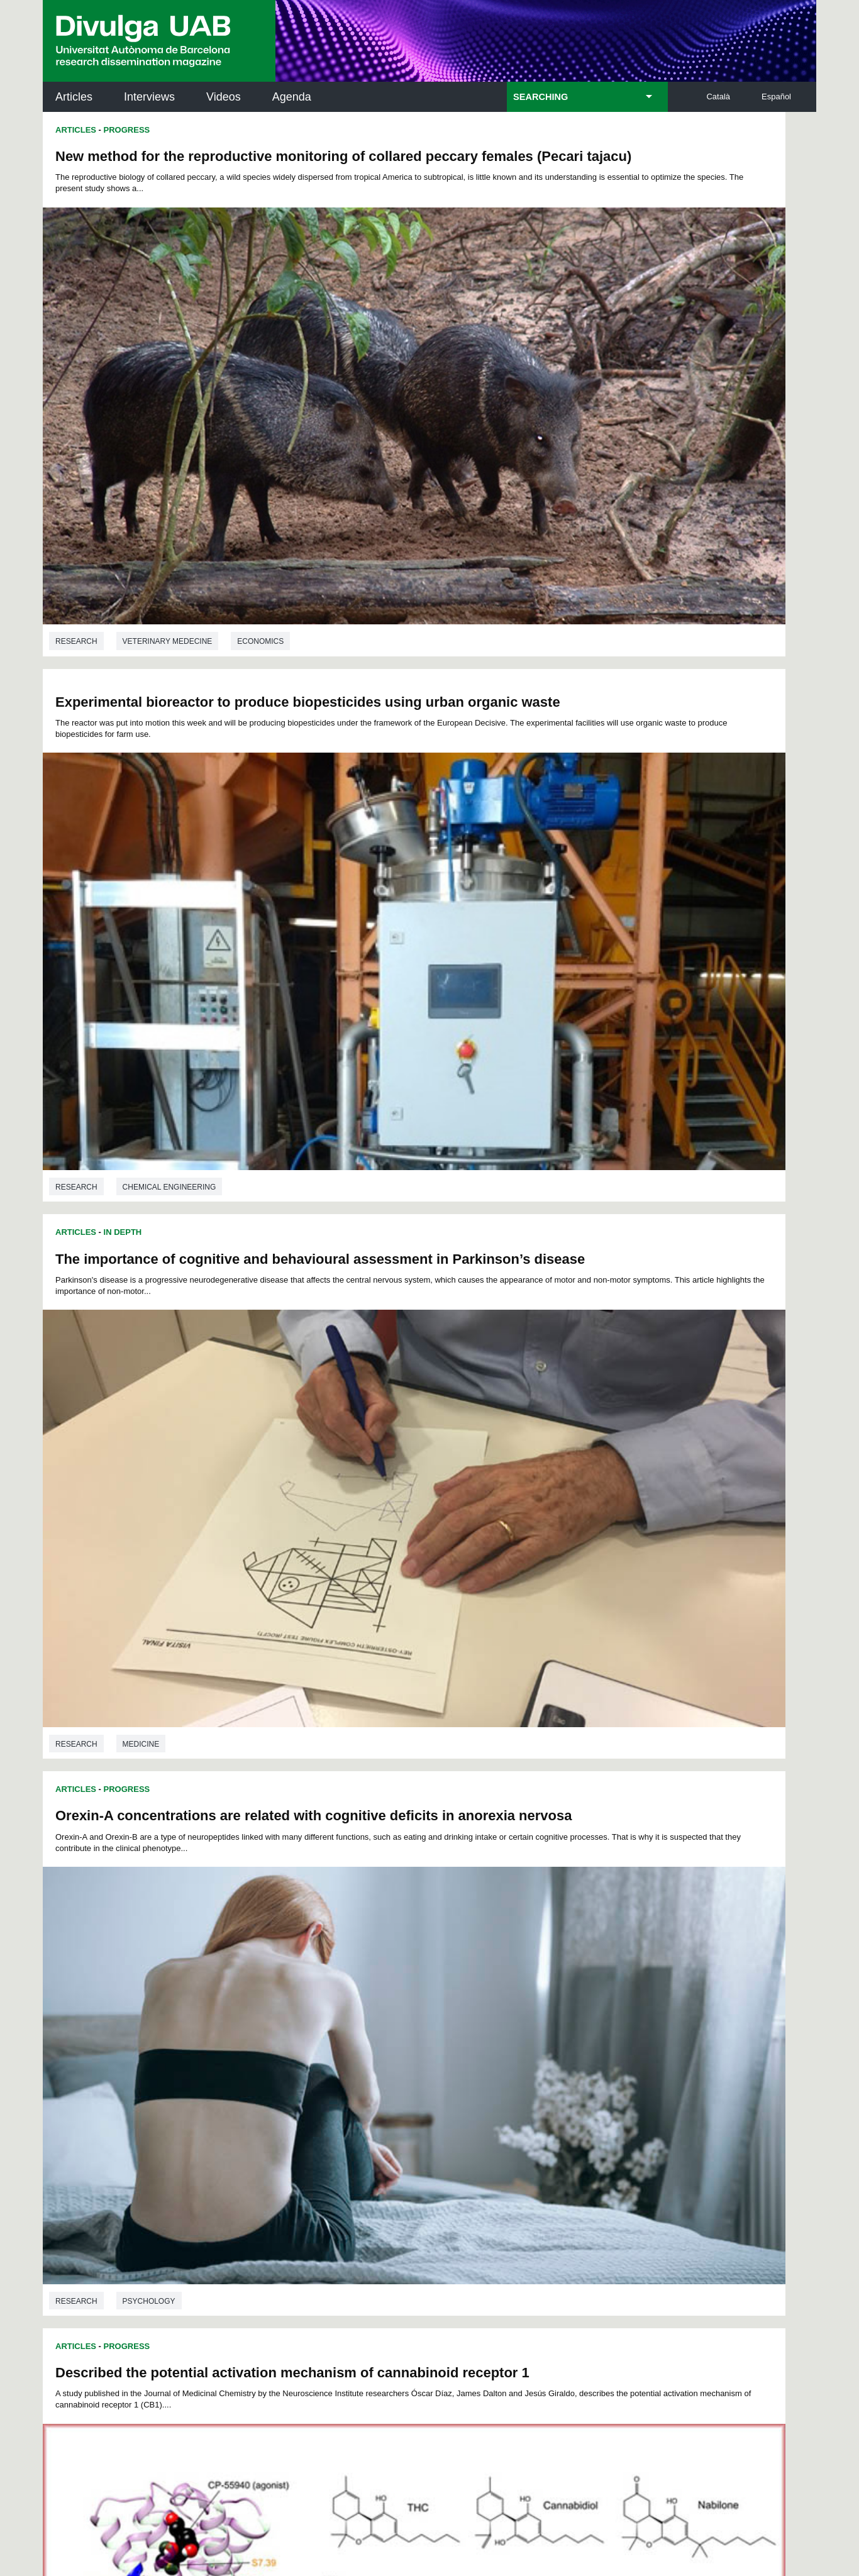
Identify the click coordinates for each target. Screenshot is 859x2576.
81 (396, 2000)
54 (330, 1989)
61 (445, 1989)
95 (249, 2011)
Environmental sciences (175, 1559)
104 (418, 2011)
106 (460, 2011)
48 (609, 1977)
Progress (127, 130)
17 (483, 1966)
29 (298, 1977)
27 (266, 1977)
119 (356, 2023)
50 (265, 1989)
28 (282, 1977)
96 (266, 2011)
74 (281, 2000)
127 (524, 2023)
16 (467, 1966)
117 (314, 2023)
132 (337, 2037)
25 (615, 1966)
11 (384, 1966)
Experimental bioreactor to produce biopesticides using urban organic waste (605, 153)
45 (560, 1977)
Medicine (141, 827)
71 (610, 1989)
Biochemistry (240, 1199)
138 (462, 2037)
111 (565, 2011)
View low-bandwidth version (50, 2570)
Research (76, 455)
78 (347, 2000)
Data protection (333, 2497)
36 (413, 1977)
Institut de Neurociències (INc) (734, 2103)
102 (376, 2011)
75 (298, 2000)
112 (586, 2011)
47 (593, 1977)
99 (315, 2011)
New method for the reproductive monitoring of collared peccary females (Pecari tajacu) (210, 164)
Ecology (599, 1914)
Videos (223, 97)
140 (504, 2037)
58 (396, 1989)
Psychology (535, 816)
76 (314, 2000)
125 (482, 2023)
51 (281, 1989)
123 (440, 2023)
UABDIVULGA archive (107, 2096)
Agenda (291, 97)
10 (368, 1966)
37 (430, 1977)
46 (576, 1977)
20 (532, 1966)
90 (544, 2000)
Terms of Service (221, 2394)
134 (378, 2037)
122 (419, 2023)
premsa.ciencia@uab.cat (497, 2313)
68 (561, 1989)
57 (379, 1989)
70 (593, 1989)
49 (249, 1989)
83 (429, 2000)
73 (265, 2000)
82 (413, 2000)
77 (330, 2000)
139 (483, 2037)
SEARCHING (540, 97)
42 (510, 1977)
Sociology (532, 1160)
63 (478, 1989)
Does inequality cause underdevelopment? (582, 877)
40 (479, 1977)
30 (315, 1977)
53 (314, 1989)
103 (397, 2011)
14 (434, 1966)
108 (502, 2011)
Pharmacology (155, 1199)
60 (429, 1989)
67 (544, 1989)
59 (413, 1989)
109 (523, 2011)
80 (379, 2000)
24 (598, 1966)
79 (363, 2000)
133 (358, 2037)
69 (577, 1989)
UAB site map (599, 2497)
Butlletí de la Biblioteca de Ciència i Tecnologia (265, 2103)
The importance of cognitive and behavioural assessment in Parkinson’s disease (202, 535)
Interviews (149, 97)
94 (610, 2000)
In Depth (123, 501)
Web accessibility (515, 2497)
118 (335, 2023)
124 (461, 2023)
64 (494, 1989)
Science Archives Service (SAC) (425, 2103)
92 (577, 2000)
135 (400, 2037)
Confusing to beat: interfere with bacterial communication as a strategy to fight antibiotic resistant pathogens (595, 1247)
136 (421, 2037)
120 (377, 2023)
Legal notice (252, 2444)
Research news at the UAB (92, 2144)
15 (450, 1966)
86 (478, 2000)
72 (249, 2000)
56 (363, 1989)
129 (566, 2023)
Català (718, 96)
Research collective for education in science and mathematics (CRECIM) (579, 2167)
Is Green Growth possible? (530, 1619)
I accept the (224, 2444)
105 (439, 2011)
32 (347, 1977)
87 (494, 2000)
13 (418, 1966)
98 (299, 2011)
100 (334, 2011)
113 (607, 2011)
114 (251, 2023)
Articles (73, 97)
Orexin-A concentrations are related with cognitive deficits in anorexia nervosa (607, 524)
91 (561, 2000)
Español (776, 96)
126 (503, 2023)
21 (549, 1966)
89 (527, 2000)
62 (462, 1989)
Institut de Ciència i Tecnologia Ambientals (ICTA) (728, 2167)
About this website (422, 2497)
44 (543, 1977)
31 (331, 1977)
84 (445, 2000)
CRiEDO (538, 2223)
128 (544, 2023)
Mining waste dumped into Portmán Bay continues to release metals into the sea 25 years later (221, 1267)
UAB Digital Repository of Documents (426, 2159)
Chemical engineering (556, 444)
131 (607, 2023)
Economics (260, 455)
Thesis (118, 1604)
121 (398, 2023)
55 (347, 1989)
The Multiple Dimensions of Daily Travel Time (203, 1631)
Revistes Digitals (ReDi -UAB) (250, 2159)
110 (544, 2011)
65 (511, 1989)
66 (527, 1989)
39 (462, 1977)
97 (282, 2011)
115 (272, 2023)
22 (565, 1966)
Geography (147, 1915)
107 (481, 2011)
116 (294, 2023)
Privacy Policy (394, 2382)
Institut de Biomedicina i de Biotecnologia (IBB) (732, 2230)
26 (249, 1977)
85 (462, 2000)
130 (587, 2023)
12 (401, 1966)
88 (511, 2000)
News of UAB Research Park (102, 2200)
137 (441, 2037)
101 (355, 2011)
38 (446, 1977)
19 (516, 1966)
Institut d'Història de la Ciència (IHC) (573, 2103)
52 (298, 1989)
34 (380, 1977)
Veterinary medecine (168, 455)
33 (364, 1977)
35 (397, 1977)
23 (581, 1966)
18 (500, 1966)
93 (593, 2000)
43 (527, 1977)
